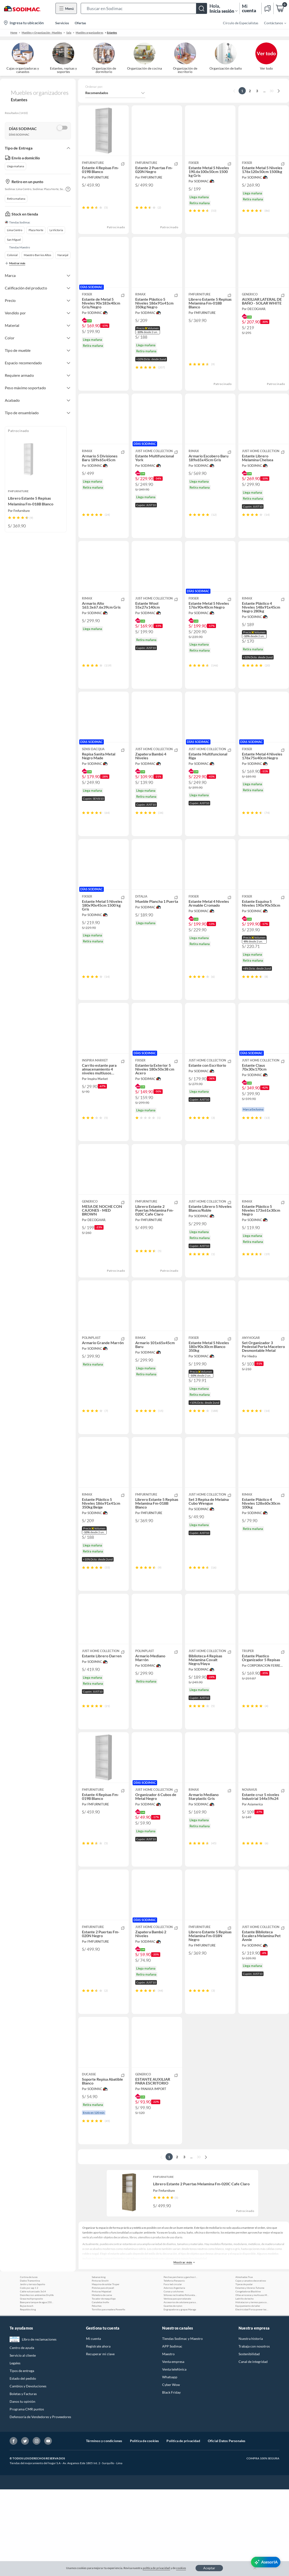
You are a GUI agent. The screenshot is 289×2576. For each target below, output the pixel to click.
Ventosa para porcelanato (177, 2385)
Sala (68, 32)
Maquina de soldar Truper (105, 2370)
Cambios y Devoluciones (28, 2473)
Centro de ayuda (22, 2434)
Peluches (96, 2392)
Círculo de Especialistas (240, 23)
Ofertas (80, 23)
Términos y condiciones (104, 2527)
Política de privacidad (183, 2527)
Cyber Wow (171, 2471)
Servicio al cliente (23, 2442)
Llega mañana (15, 166)
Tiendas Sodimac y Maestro (182, 2425)
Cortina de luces (28, 2363)
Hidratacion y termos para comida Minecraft (252, 2388)
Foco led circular (173, 2370)
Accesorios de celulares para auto (180, 2388)
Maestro (168, 2440)
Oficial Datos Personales (227, 2527)
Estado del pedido (23, 2465)
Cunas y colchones (174, 2378)
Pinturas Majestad (101, 2378)
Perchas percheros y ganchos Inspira (180, 2363)
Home (13, 32)
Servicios (62, 23)
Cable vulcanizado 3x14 (33, 2378)
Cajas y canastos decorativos (250, 2367)
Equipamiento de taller (247, 2392)
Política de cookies (144, 2527)
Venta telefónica (174, 2456)
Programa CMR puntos (27, 2496)
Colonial (12, 255)
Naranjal (62, 255)
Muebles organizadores (89, 32)
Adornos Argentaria (174, 2374)
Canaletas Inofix (100, 2388)
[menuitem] (272, 23)
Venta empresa (173, 2448)
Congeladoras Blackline (248, 2378)
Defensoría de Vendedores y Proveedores (40, 2503)
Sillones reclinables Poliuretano (180, 2381)
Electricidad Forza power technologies (252, 2396)
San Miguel (14, 239)
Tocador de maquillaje (104, 2385)
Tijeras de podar (244, 2370)
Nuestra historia (251, 2425)
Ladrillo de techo (244, 2385)
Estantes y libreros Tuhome (249, 2374)
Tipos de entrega (22, 2457)
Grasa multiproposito (31, 2385)
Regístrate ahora (98, 2433)
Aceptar (209, 2568)
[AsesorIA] (265, 2562)
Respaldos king (28, 2396)
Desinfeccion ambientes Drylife (37, 2381)
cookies (181, 2568)
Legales (15, 2450)
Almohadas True (244, 2363)
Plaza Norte (36, 230)
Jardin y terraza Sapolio (32, 2370)
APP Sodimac (172, 2433)
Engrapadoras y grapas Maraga (180, 2396)
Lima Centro (14, 230)
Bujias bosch (26, 2392)
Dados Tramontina (30, 2367)
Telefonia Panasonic (174, 2367)
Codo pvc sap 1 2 (29, 2374)
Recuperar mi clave (100, 2440)
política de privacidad (156, 2568)
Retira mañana (16, 198)
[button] (144, 8)
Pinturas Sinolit (100, 2367)
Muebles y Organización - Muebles (42, 32)
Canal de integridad (253, 2448)
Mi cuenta (93, 2425)
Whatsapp (169, 2464)
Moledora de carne (102, 2381)
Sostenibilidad (249, 2440)
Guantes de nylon (173, 2392)
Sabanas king (98, 2363)
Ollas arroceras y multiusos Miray (252, 2381)
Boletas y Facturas (23, 2480)
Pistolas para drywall (103, 2374)
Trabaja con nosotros (254, 2433)
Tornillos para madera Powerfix (108, 2396)
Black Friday (171, 2479)
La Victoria (56, 230)
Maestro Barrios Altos (37, 255)
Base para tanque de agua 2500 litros (37, 2388)
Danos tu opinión (22, 2488)
